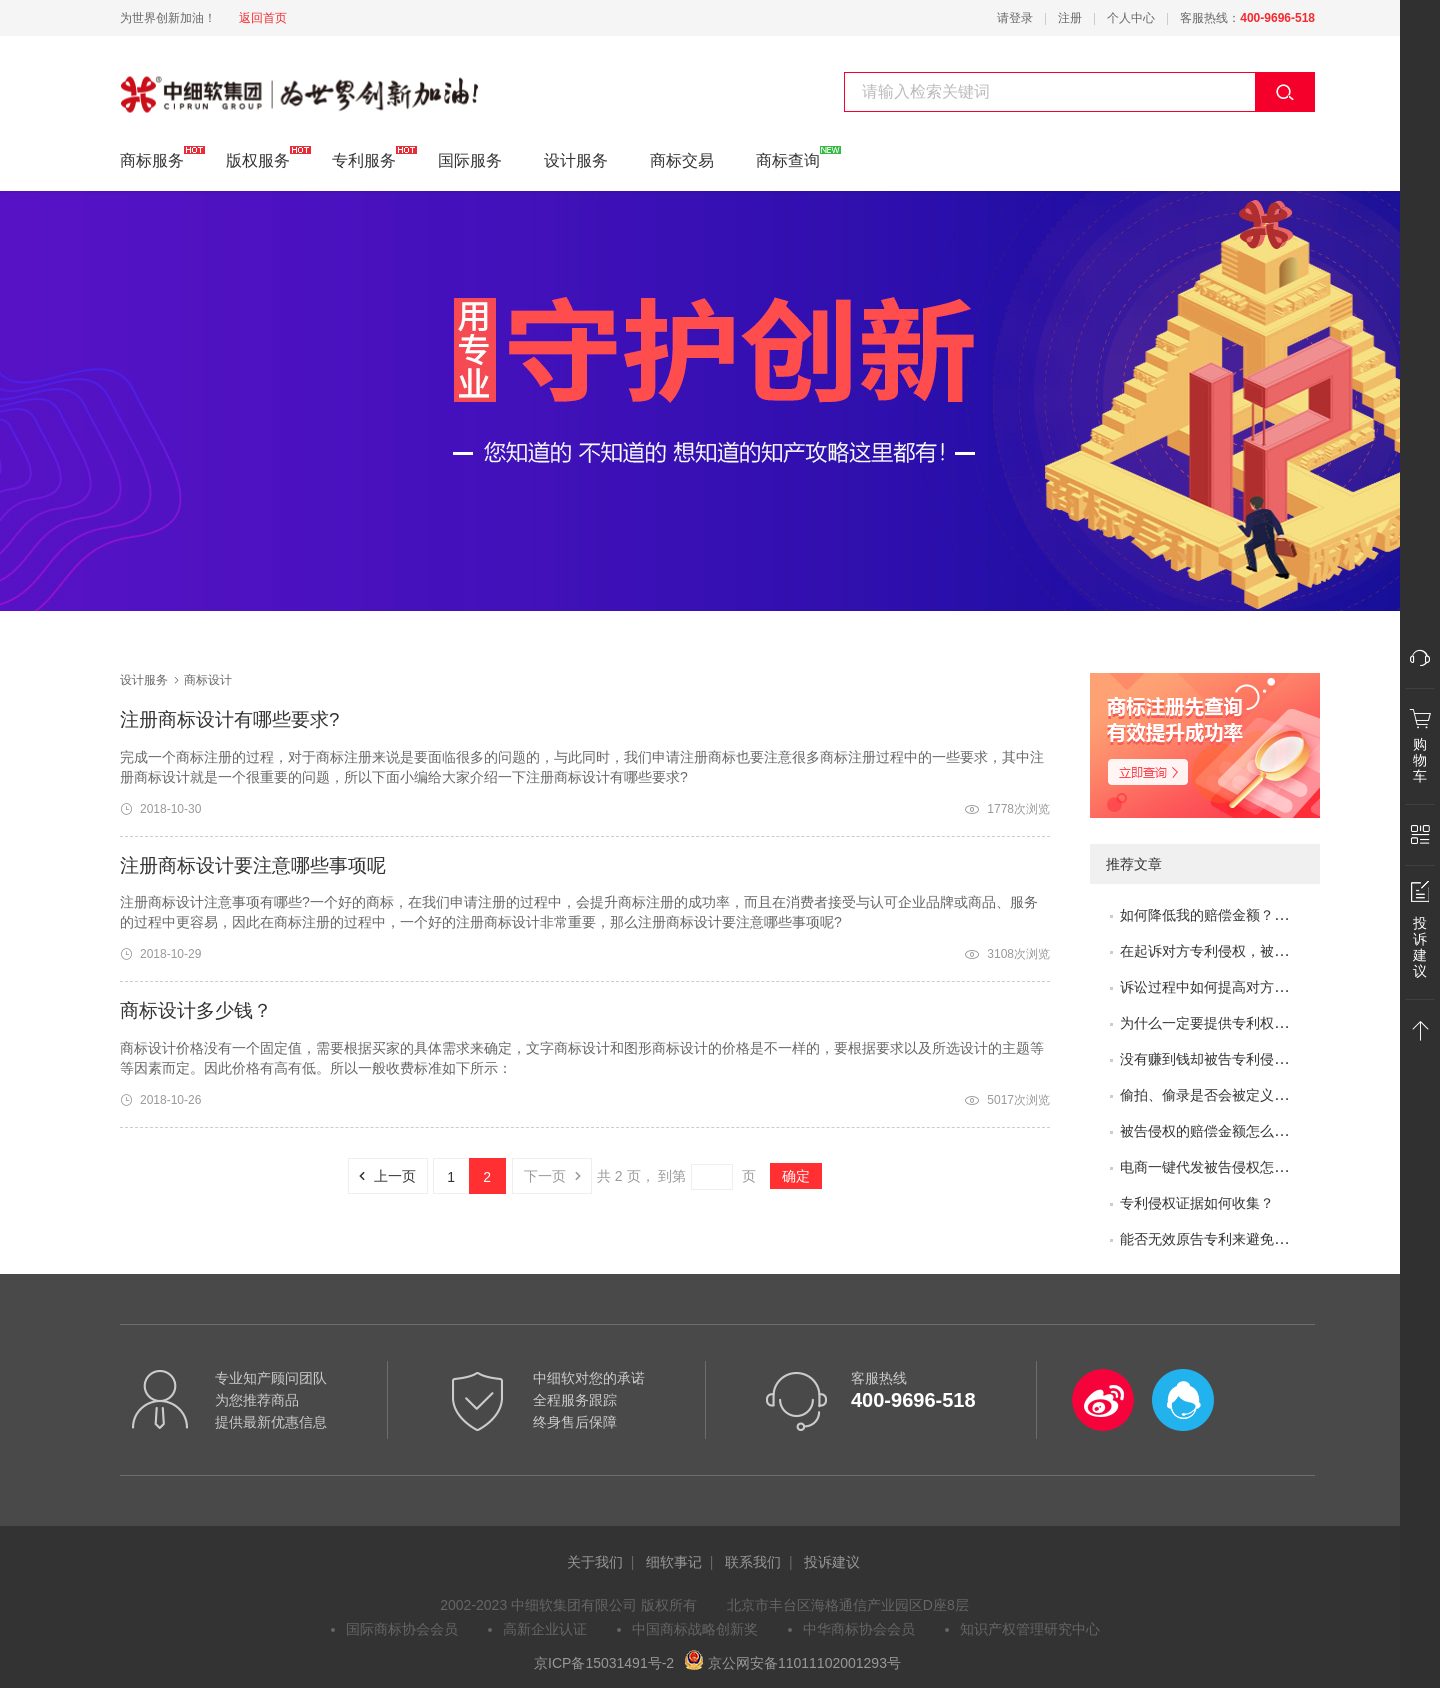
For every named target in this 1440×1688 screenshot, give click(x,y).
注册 (1070, 18)
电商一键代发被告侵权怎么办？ (1218, 1167)
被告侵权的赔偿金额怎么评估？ (1218, 1131)
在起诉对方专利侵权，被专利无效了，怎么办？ (1267, 951)
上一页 (382, 1176)
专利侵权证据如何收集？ (1197, 1203)
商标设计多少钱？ (196, 1010)
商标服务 (152, 157)
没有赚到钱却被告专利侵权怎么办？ (1232, 1059)
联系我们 (753, 1562)
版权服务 (258, 157)
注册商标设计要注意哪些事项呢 (253, 865)
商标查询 (788, 157)
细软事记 (674, 1562)
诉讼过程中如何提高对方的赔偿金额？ (1239, 987)
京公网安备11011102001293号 (792, 1663)
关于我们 (595, 1562)
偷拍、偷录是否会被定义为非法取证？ (1239, 1095)
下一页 (558, 1176)
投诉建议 (832, 1562)
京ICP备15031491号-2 (604, 1663)
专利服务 (364, 157)
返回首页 (263, 18)
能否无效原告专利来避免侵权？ (1218, 1239)
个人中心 (1131, 18)
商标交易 (682, 160)
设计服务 (576, 160)
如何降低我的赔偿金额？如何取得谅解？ (1246, 915)
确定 (796, 1176)
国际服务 (470, 160)
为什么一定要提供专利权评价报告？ (1232, 1023)
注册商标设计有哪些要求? (229, 719)
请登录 (1015, 18)
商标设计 (152, 83)
